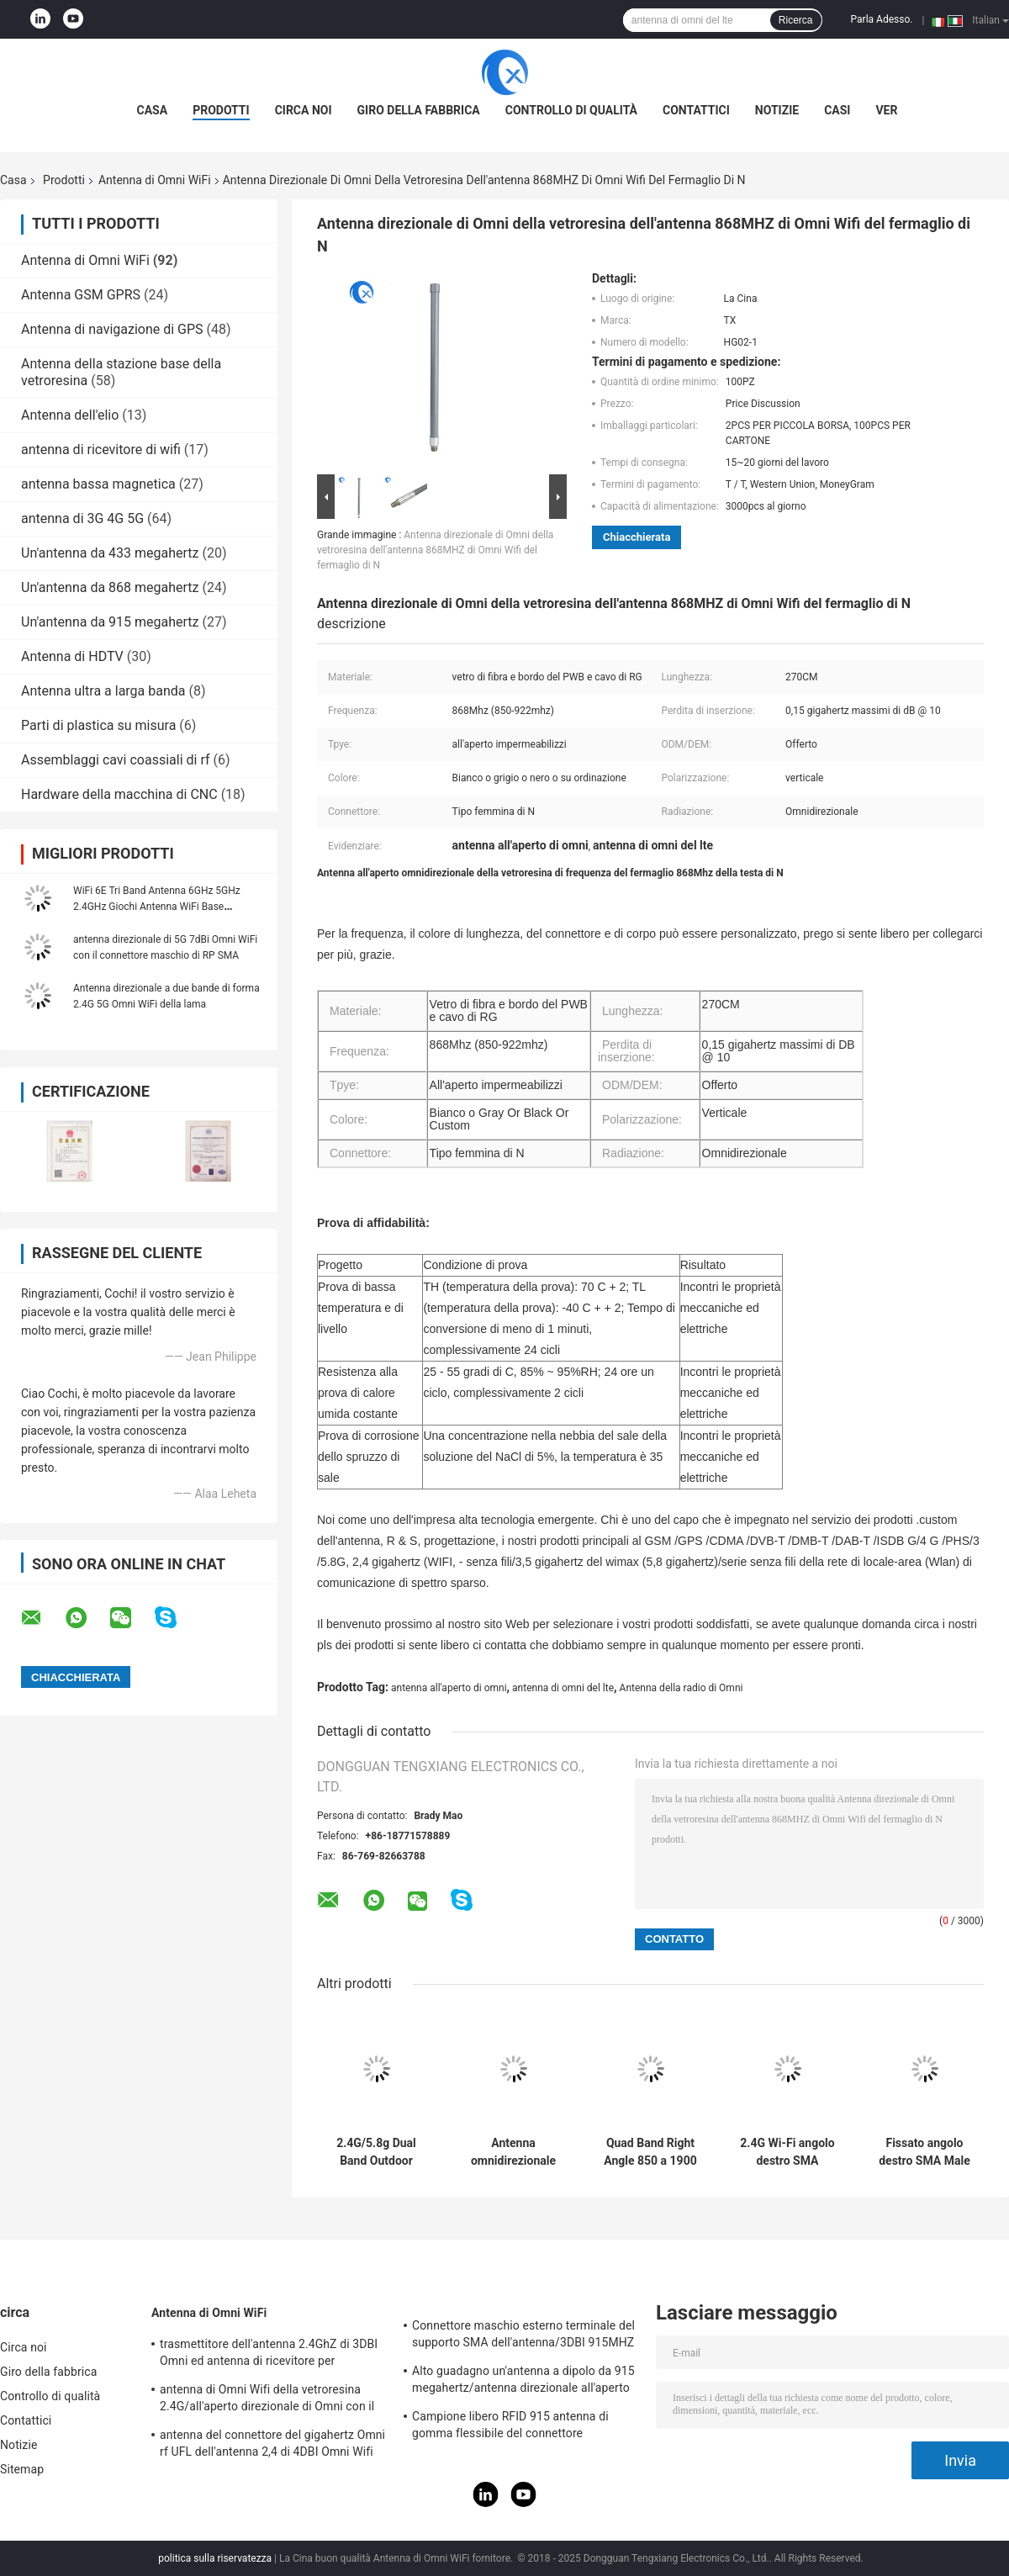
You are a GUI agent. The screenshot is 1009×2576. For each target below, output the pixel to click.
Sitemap (22, 2469)
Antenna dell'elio (70, 415)
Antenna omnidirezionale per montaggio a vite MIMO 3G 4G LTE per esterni (513, 2152)
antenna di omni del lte (563, 1688)
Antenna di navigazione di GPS (112, 329)
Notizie (777, 110)
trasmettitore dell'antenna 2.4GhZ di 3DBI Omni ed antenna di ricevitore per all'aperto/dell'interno (269, 2354)
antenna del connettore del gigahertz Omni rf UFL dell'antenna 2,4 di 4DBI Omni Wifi (272, 2443)
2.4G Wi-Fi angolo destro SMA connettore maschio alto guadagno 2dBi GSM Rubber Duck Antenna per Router (787, 2152)
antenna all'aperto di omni (449, 1688)
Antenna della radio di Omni (681, 1688)
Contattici (696, 110)
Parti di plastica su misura (98, 725)
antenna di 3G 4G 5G (82, 518)
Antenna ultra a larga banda (103, 691)
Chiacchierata (636, 537)
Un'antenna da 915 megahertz (110, 622)
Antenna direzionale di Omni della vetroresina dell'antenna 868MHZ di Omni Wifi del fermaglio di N (435, 550)
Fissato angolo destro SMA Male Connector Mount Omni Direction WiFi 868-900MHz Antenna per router (924, 2152)
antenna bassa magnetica (98, 484)
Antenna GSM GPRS (80, 295)
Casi (837, 110)
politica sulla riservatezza (215, 2558)
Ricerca (796, 20)
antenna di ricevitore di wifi (101, 450)
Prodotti (221, 110)
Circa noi (303, 110)
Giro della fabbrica (418, 110)
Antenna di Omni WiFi (154, 180)
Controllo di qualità (571, 110)
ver (886, 110)
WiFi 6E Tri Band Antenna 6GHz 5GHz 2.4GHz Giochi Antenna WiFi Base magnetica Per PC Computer (156, 906)
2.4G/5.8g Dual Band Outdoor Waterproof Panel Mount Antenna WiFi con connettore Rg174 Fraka (376, 2152)
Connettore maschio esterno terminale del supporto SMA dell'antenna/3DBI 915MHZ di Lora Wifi (523, 2336)
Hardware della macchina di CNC (119, 794)
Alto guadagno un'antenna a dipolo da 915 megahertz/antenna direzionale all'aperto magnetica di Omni (523, 2381)
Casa (152, 110)
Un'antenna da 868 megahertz (110, 587)
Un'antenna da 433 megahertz (110, 553)
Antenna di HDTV (72, 656)
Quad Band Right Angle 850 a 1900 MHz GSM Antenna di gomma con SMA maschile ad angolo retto (650, 2152)
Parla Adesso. (882, 19)
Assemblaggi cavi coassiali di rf (115, 760)
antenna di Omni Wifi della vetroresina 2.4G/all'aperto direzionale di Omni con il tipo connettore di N (267, 2400)
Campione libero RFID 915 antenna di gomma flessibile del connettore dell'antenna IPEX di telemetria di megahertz (510, 2427)
